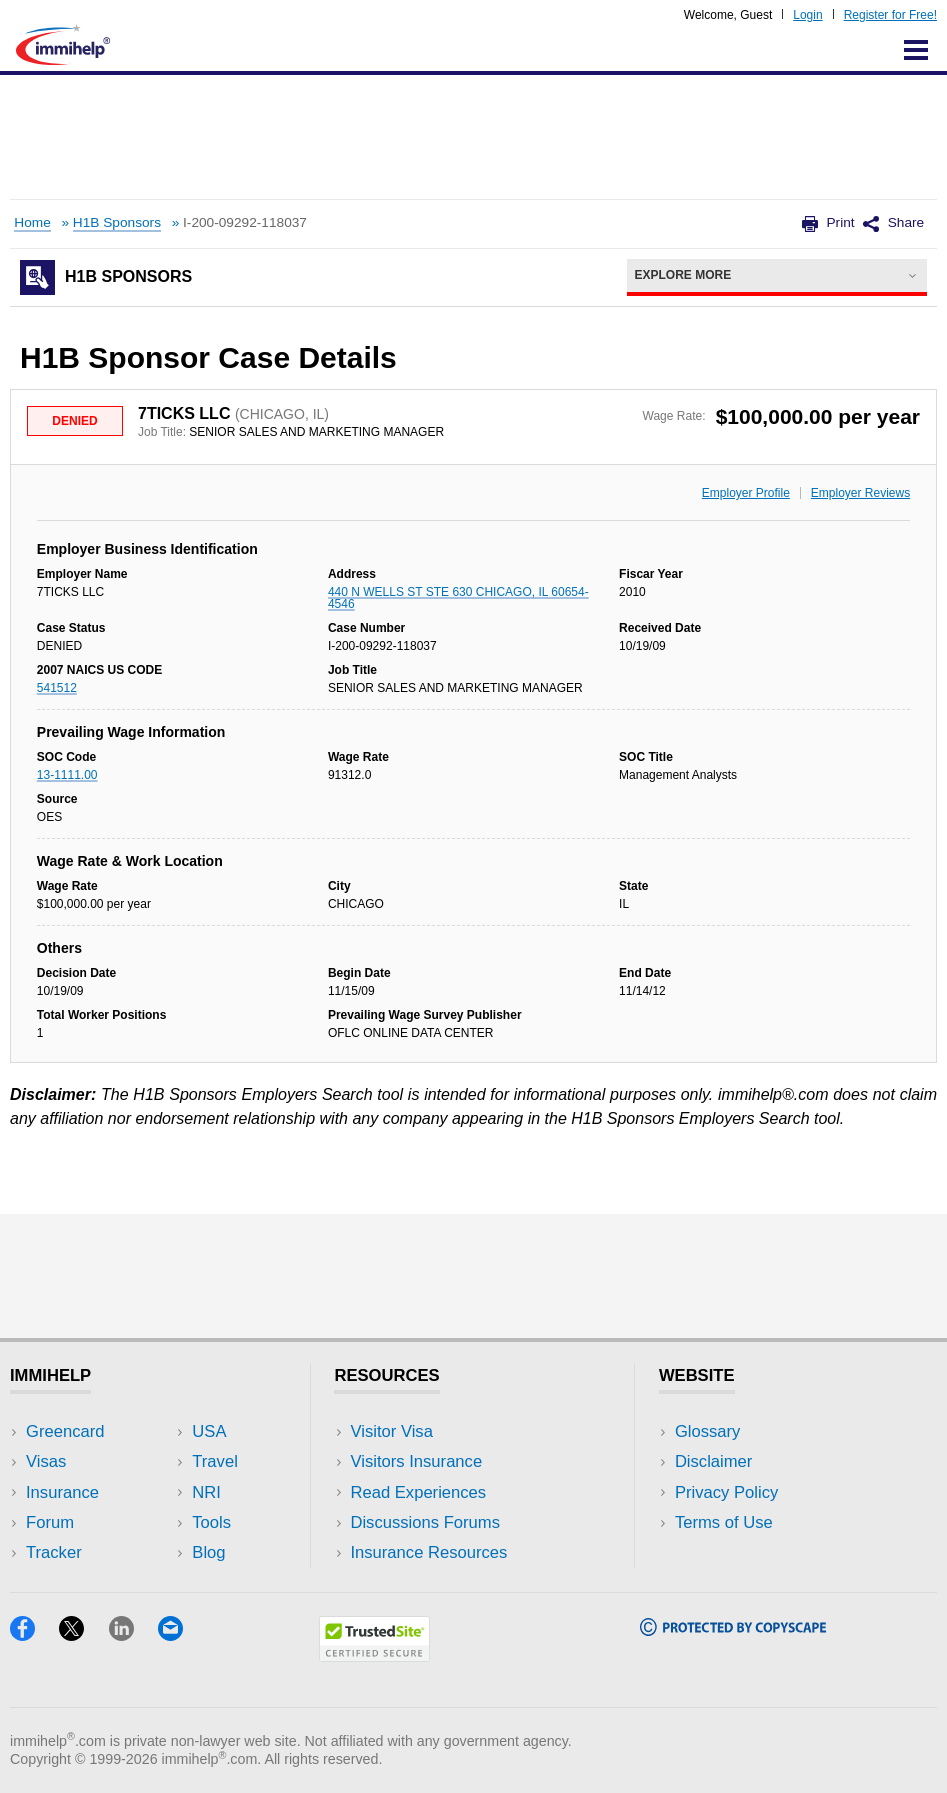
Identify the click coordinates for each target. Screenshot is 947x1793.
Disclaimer (714, 1461)
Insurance (62, 1492)
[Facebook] (34, 1634)
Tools (211, 1522)
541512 (57, 688)
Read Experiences (418, 1492)
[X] (83, 1634)
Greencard (65, 1431)
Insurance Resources (428, 1552)
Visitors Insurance (416, 1461)
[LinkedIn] (133, 1634)
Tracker (54, 1552)
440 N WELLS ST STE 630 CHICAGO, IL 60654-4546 (458, 598)
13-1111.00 (67, 775)
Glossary (708, 1431)
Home (32, 222)
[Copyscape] (733, 1629)
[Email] (180, 1634)
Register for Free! (890, 15)
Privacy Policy (726, 1492)
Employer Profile (746, 493)
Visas (46, 1461)
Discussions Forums (425, 1522)
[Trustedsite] (374, 1655)
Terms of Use (724, 1522)
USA (209, 1431)
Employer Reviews (860, 493)
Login (807, 15)
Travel (215, 1461)
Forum (50, 1522)
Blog (208, 1552)
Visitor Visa (391, 1431)
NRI (206, 1492)
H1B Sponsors (117, 222)
